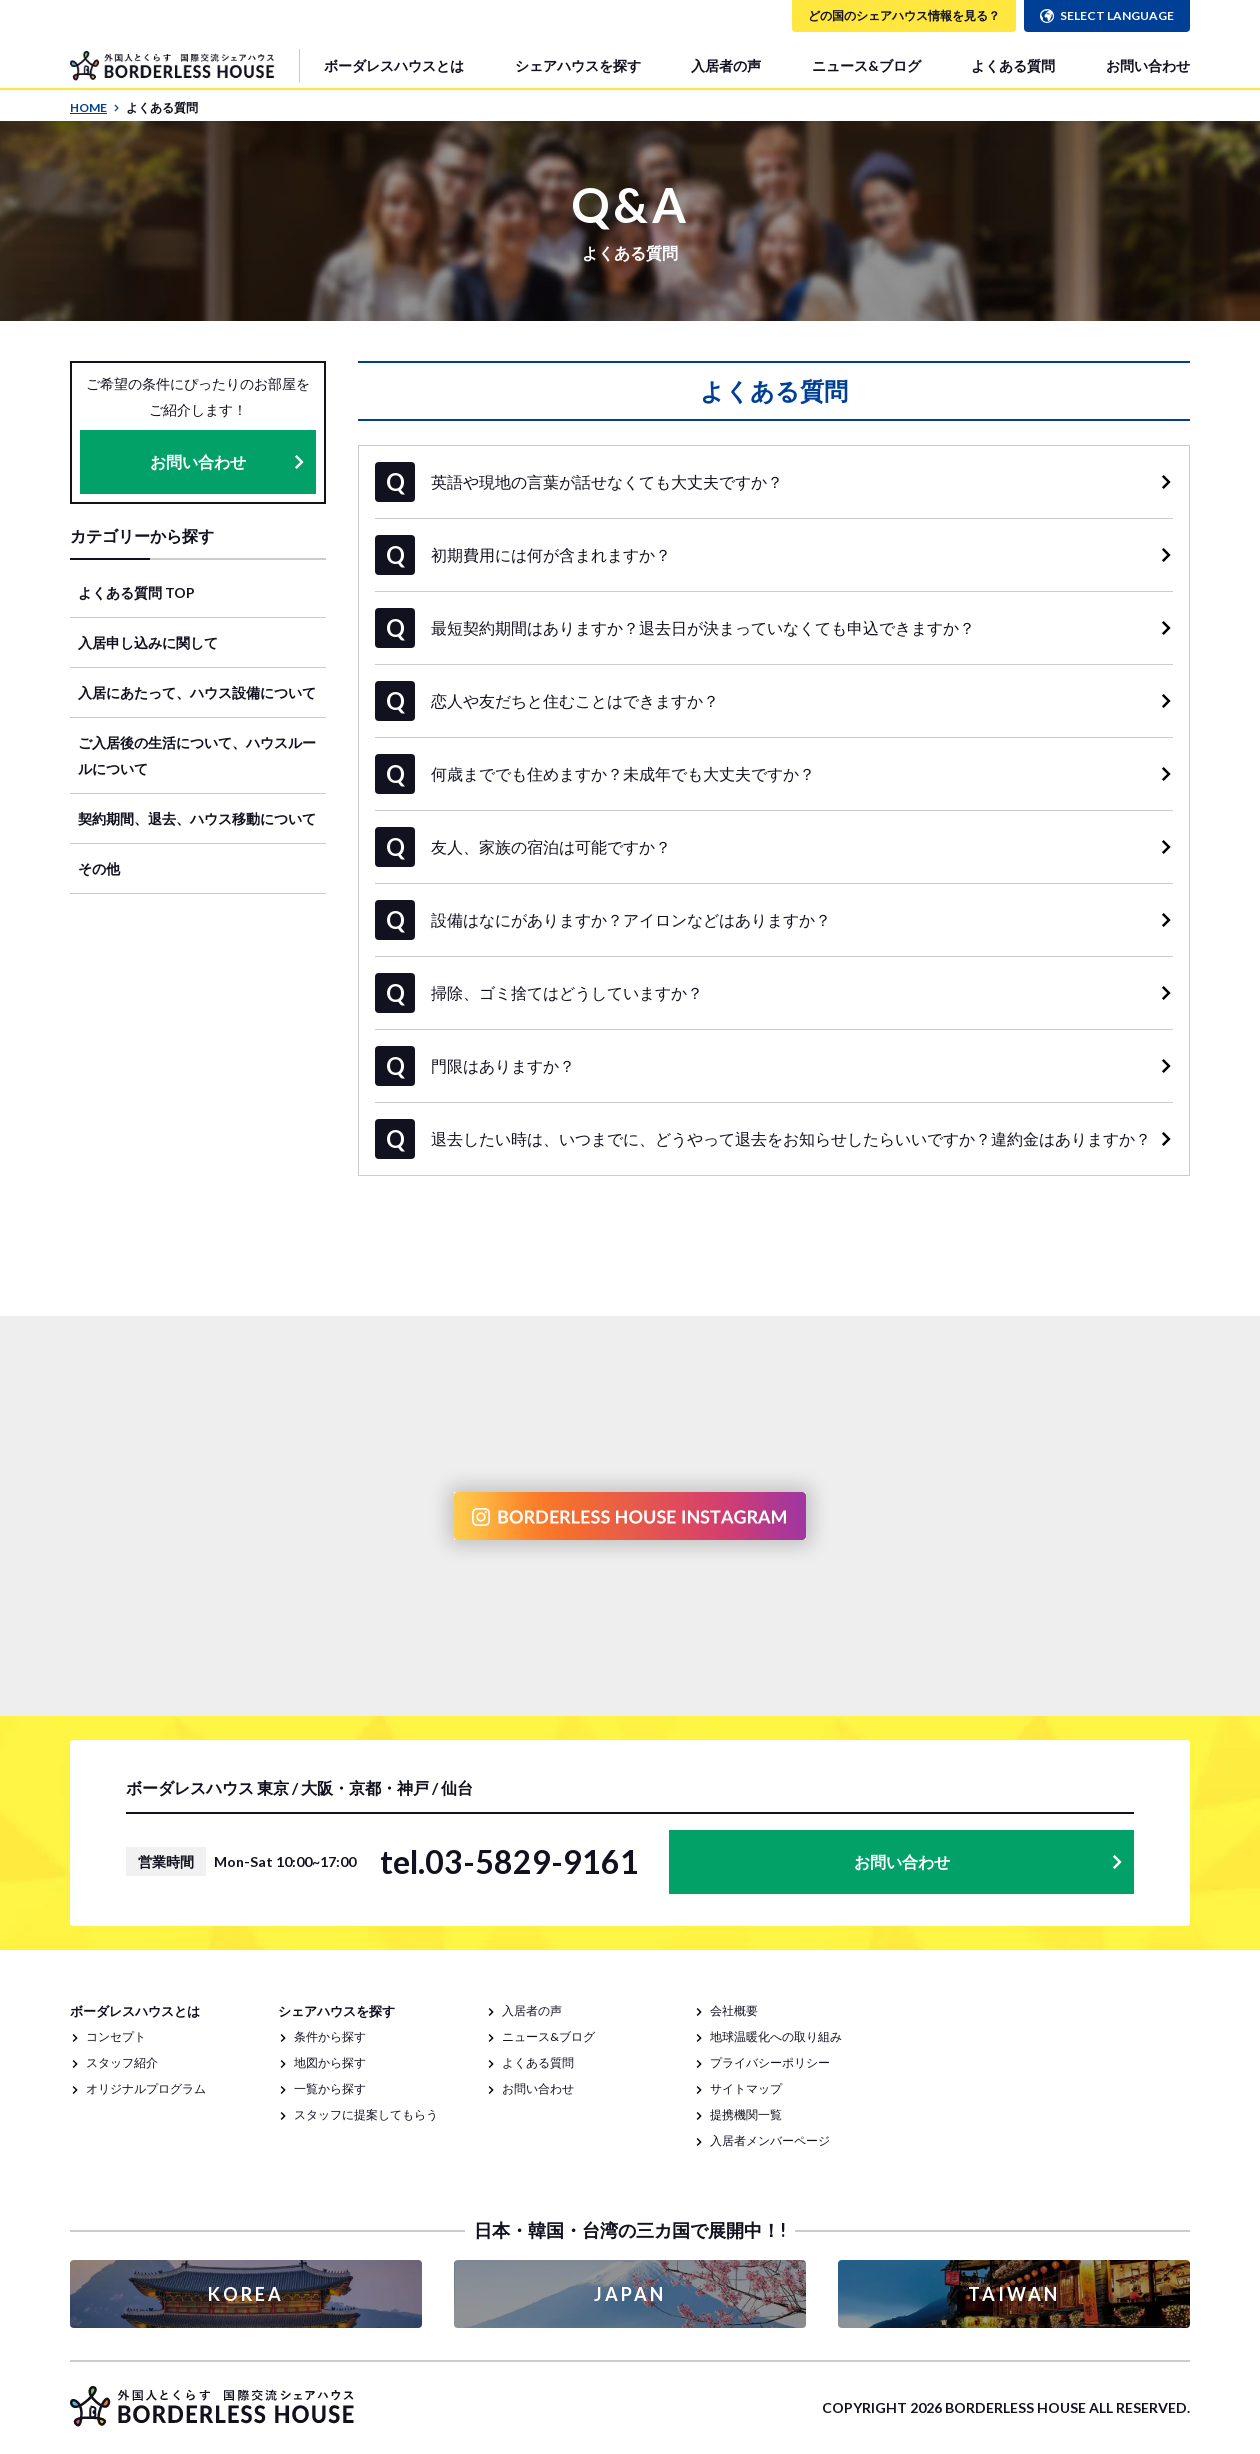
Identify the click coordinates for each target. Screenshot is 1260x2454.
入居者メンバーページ (770, 2140)
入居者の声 (726, 65)
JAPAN (630, 2294)
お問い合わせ (1148, 65)
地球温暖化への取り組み (776, 2036)
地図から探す (330, 2062)
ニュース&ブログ (866, 65)
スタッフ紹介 (122, 2062)
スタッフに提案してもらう (366, 2114)
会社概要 (734, 2010)
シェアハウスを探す (578, 65)
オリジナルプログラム (146, 2088)
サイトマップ (746, 2088)
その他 (99, 868)
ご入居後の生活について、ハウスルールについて (197, 755)
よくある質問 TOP (136, 592)
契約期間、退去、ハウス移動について (197, 818)
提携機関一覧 (746, 2114)
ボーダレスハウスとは (394, 65)
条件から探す (330, 2036)
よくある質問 (1013, 65)
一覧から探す (330, 2088)
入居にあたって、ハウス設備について (197, 692)
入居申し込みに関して (148, 642)
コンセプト (116, 2036)
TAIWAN (1014, 2294)
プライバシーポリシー (770, 2062)
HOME (95, 107)
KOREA (246, 2294)
